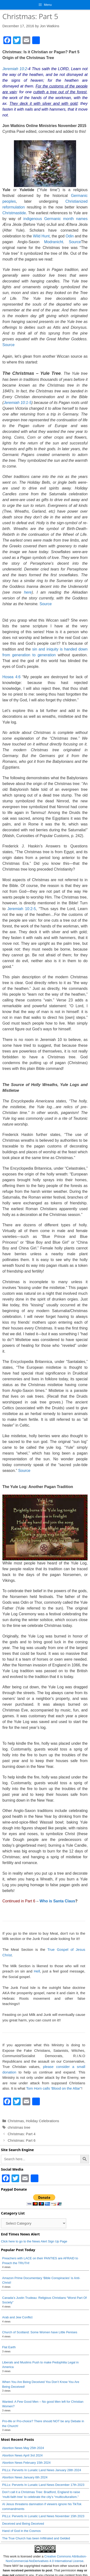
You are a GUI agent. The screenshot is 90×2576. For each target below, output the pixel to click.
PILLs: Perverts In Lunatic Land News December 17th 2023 (43, 2485)
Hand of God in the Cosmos (21, 2531)
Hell (37, 1971)
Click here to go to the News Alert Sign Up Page (34, 2241)
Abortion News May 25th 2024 (23, 2448)
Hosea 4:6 (11, 677)
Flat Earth (9, 2347)
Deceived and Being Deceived (23, 2523)
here (28, 592)
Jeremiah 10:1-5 (17, 403)
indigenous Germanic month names (55, 219)
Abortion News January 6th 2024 (25, 2477)
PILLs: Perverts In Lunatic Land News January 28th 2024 (41, 2470)
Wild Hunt (41, 236)
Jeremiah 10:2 (14, 69)
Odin (70, 236)
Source (75, 242)
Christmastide (14, 213)
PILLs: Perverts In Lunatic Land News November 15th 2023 (43, 2516)
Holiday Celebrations (42, 2121)
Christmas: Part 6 (22, 2140)
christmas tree (19, 2127)
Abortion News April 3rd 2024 (22, 2455)
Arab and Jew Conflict (17, 2317)
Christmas (16, 2121)
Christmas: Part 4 (22, 2134)
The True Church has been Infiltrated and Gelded (36, 2538)
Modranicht (53, 242)
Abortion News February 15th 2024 (26, 2462)
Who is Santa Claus (57, 1901)
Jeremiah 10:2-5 (21, 909)
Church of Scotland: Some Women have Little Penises (39, 2332)
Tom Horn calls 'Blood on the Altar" (53, 2088)
